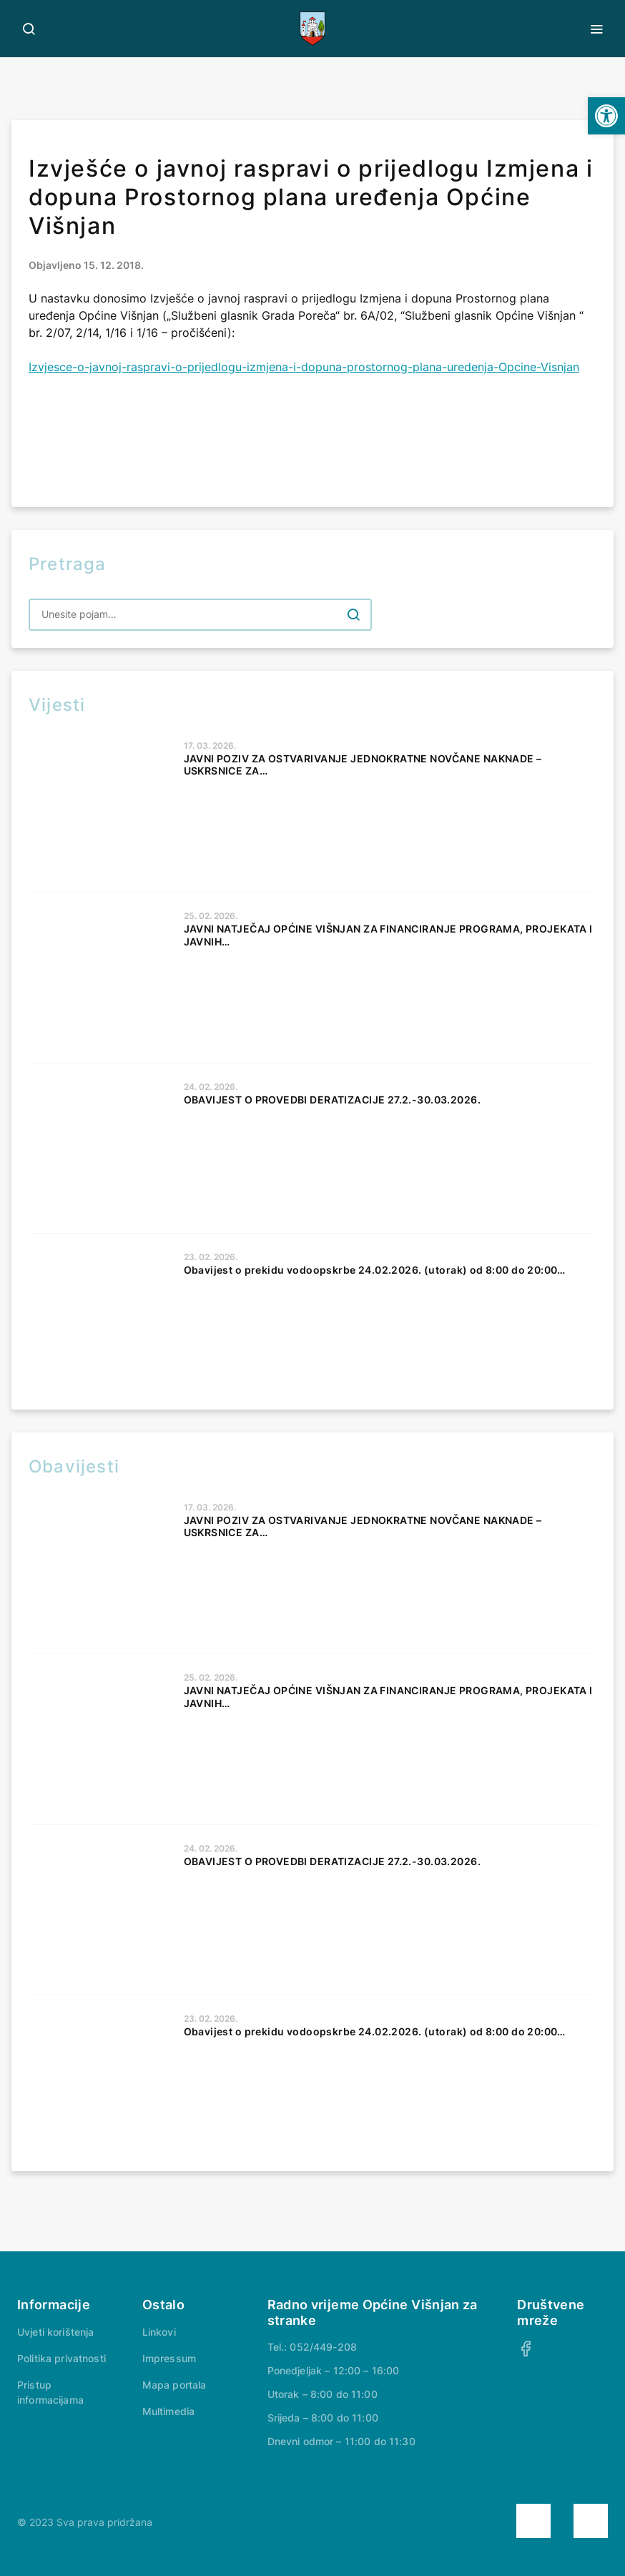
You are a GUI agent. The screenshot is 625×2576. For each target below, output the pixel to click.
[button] (606, 115)
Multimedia (168, 2411)
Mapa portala (174, 2385)
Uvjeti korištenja (55, 2332)
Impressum (169, 2358)
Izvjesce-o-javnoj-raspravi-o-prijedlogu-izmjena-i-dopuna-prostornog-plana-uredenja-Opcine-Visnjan (304, 367)
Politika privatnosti (61, 2358)
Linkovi (159, 2332)
